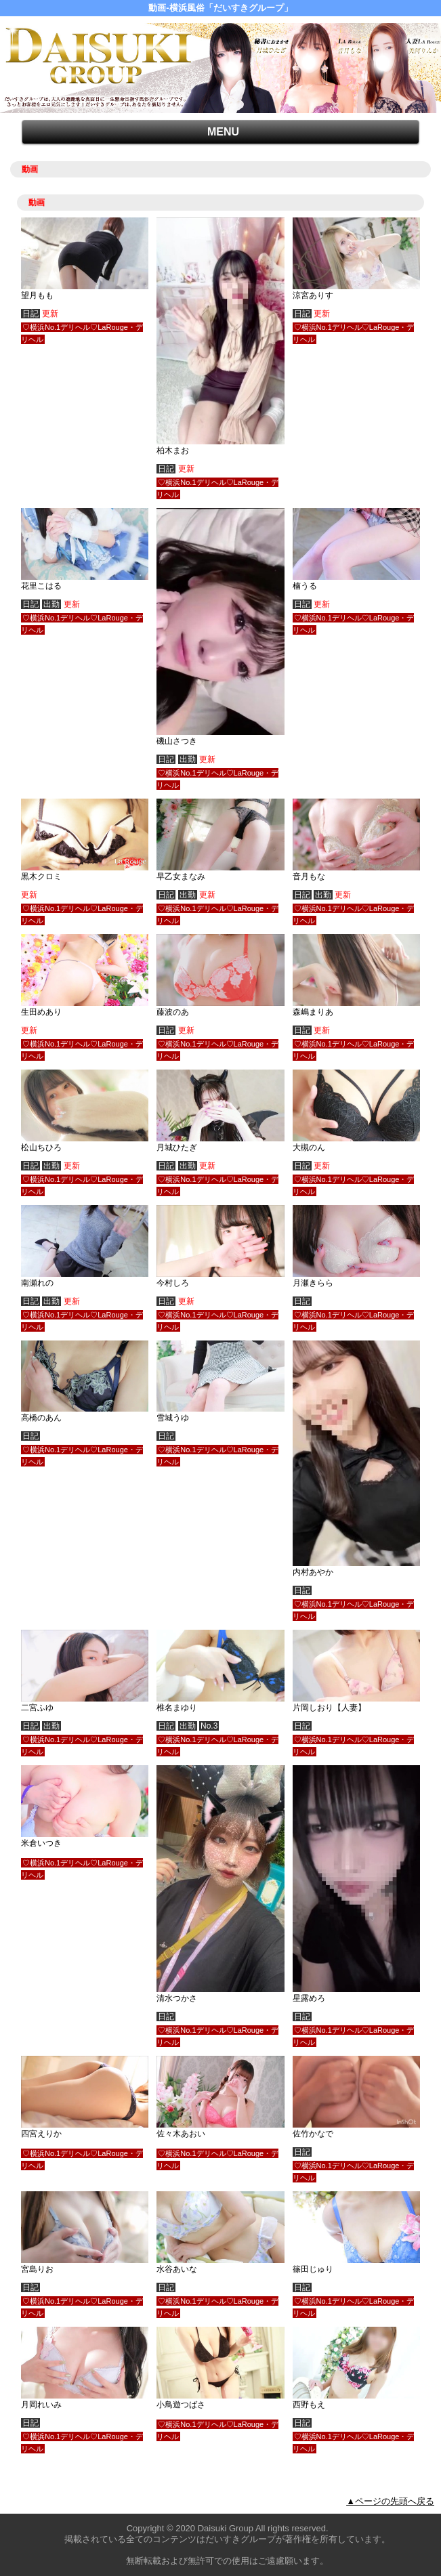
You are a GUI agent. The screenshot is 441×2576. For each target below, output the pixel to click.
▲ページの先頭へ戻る (390, 2501)
